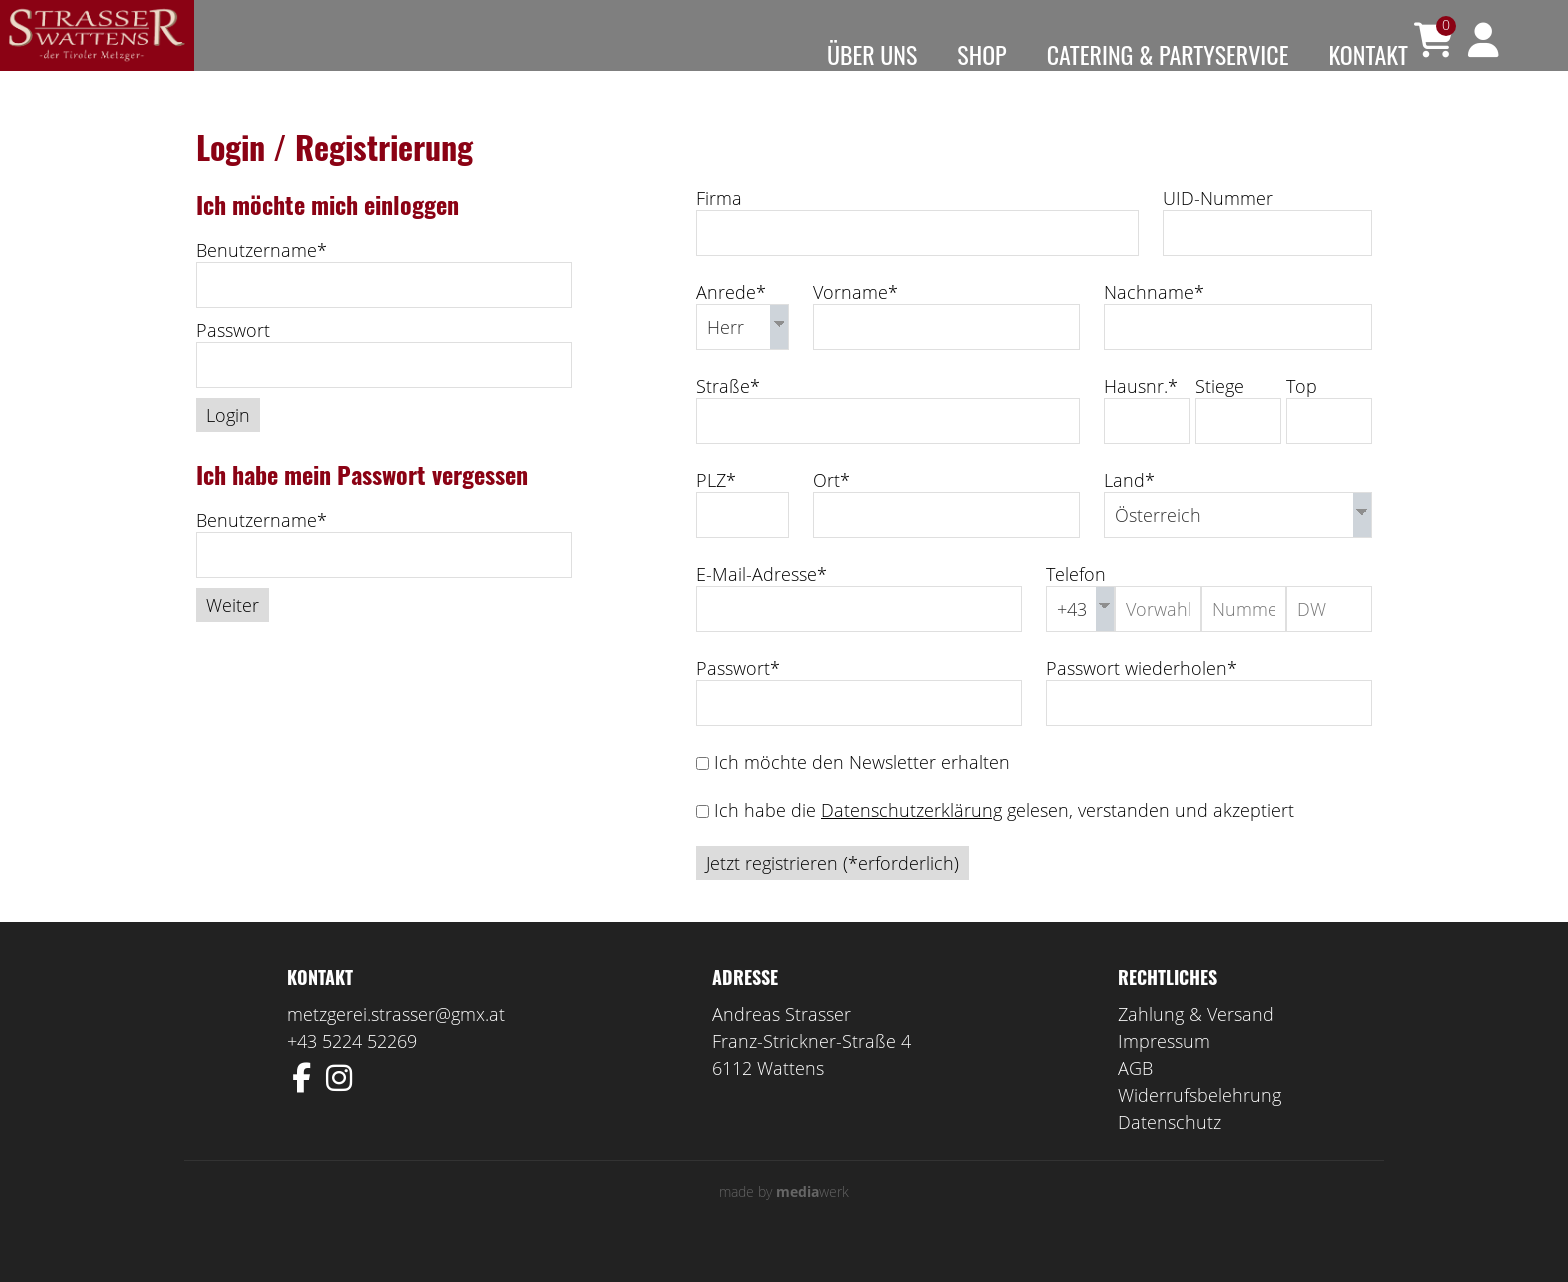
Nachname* (1154, 321)
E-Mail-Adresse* (761, 603)
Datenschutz (1169, 1151)
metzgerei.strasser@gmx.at (396, 1043)
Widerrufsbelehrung (1199, 1124)
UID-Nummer (1218, 227)
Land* (1129, 509)
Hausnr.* (1141, 415)
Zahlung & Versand (1196, 1043)
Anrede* (731, 321)
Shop (981, 54)
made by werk (784, 1220)
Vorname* (855, 321)
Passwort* (738, 697)
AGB (1135, 1097)
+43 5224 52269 (352, 1070)
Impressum (1164, 1070)
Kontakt (1368, 54)
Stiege (1219, 415)
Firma (719, 227)
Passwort (233, 359)
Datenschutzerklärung (911, 839)
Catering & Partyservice (1168, 54)
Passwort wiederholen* (1141, 697)
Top (1301, 415)
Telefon (1076, 603)
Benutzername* (261, 279)
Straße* (728, 415)
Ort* (831, 509)
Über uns (872, 54)
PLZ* (716, 509)
